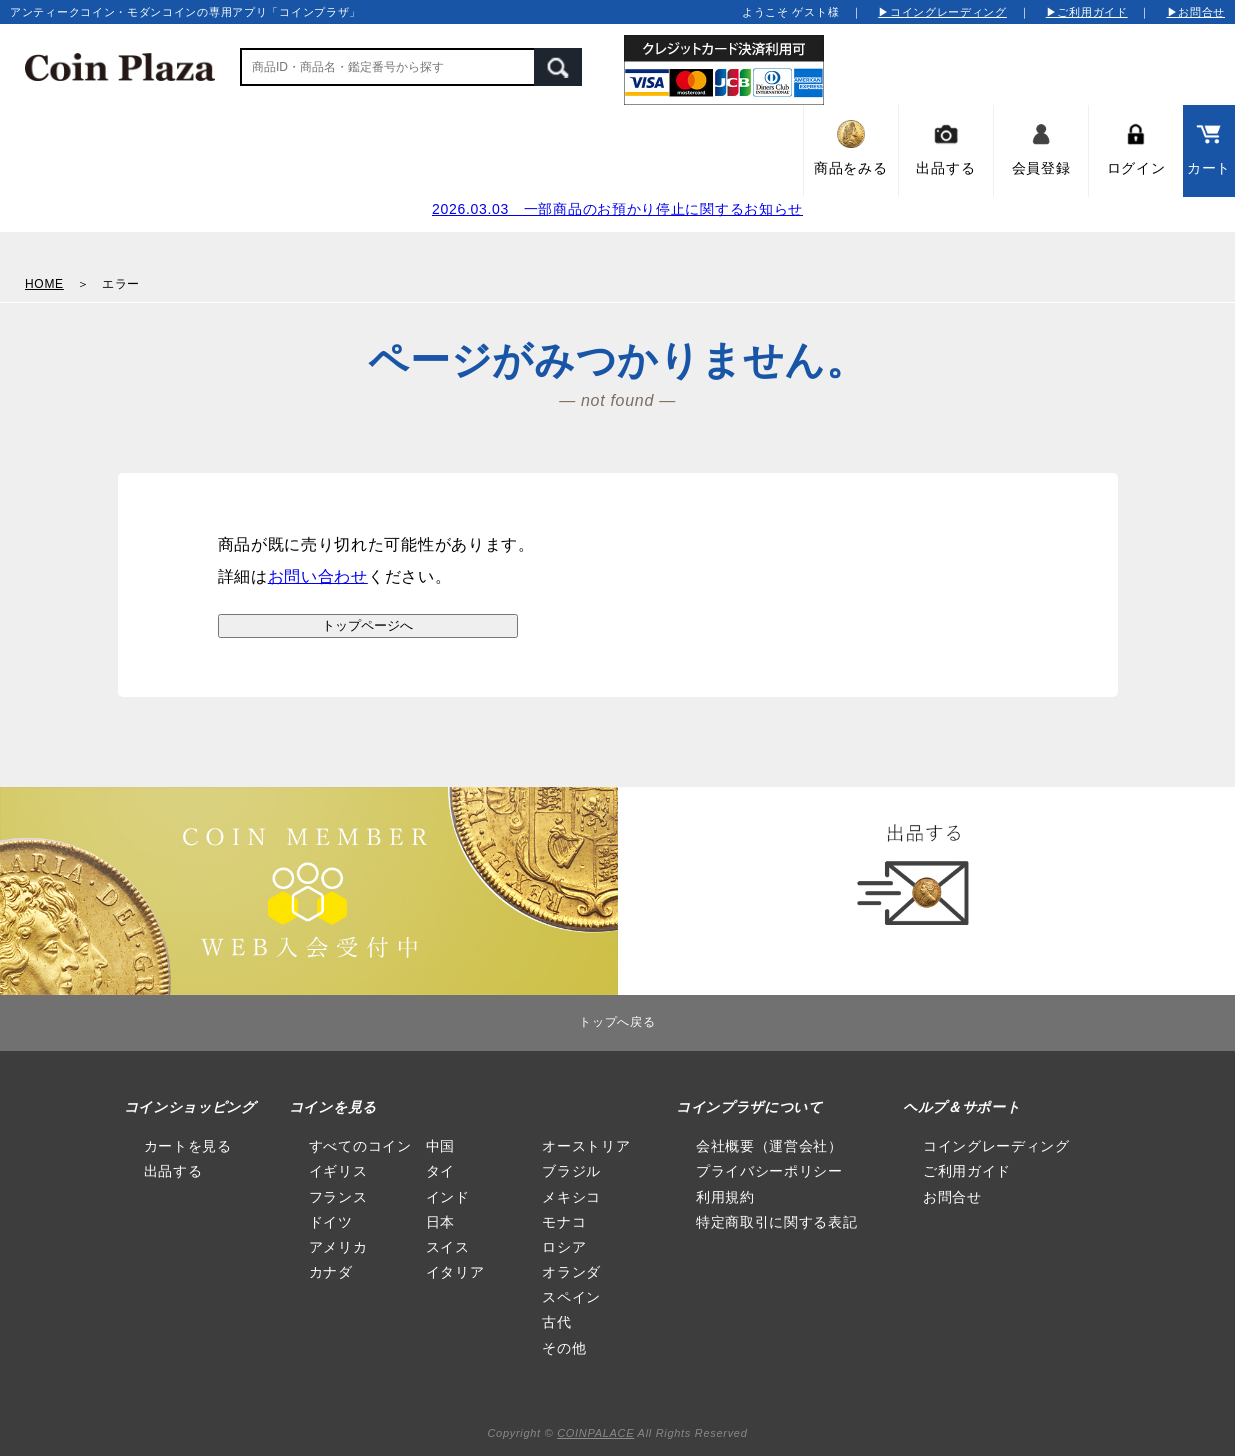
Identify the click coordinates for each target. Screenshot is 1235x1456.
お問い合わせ (318, 576)
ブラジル (571, 1171)
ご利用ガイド (967, 1171)
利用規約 (725, 1197)
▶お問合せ (1196, 12)
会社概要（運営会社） (769, 1146)
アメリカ (338, 1247)
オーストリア (586, 1146)
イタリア (455, 1272)
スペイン (571, 1297)
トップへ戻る (617, 1022)
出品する (173, 1171)
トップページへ (367, 625)
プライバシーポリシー (769, 1171)
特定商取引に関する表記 (777, 1222)
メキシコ (571, 1197)
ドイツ (331, 1222)
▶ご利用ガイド (1087, 12)
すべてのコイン (360, 1146)
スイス (448, 1247)
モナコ (564, 1222)
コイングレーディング (996, 1146)
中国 (440, 1146)
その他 (564, 1348)
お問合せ (952, 1197)
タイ (440, 1171)
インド (448, 1197)
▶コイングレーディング (942, 12)
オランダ (571, 1272)
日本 (440, 1222)
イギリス (338, 1171)
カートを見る (188, 1146)
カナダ (331, 1272)
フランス (338, 1197)
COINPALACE (595, 1433)
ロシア (564, 1247)
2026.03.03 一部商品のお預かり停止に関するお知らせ (617, 209)
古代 (556, 1322)
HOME (44, 284)
